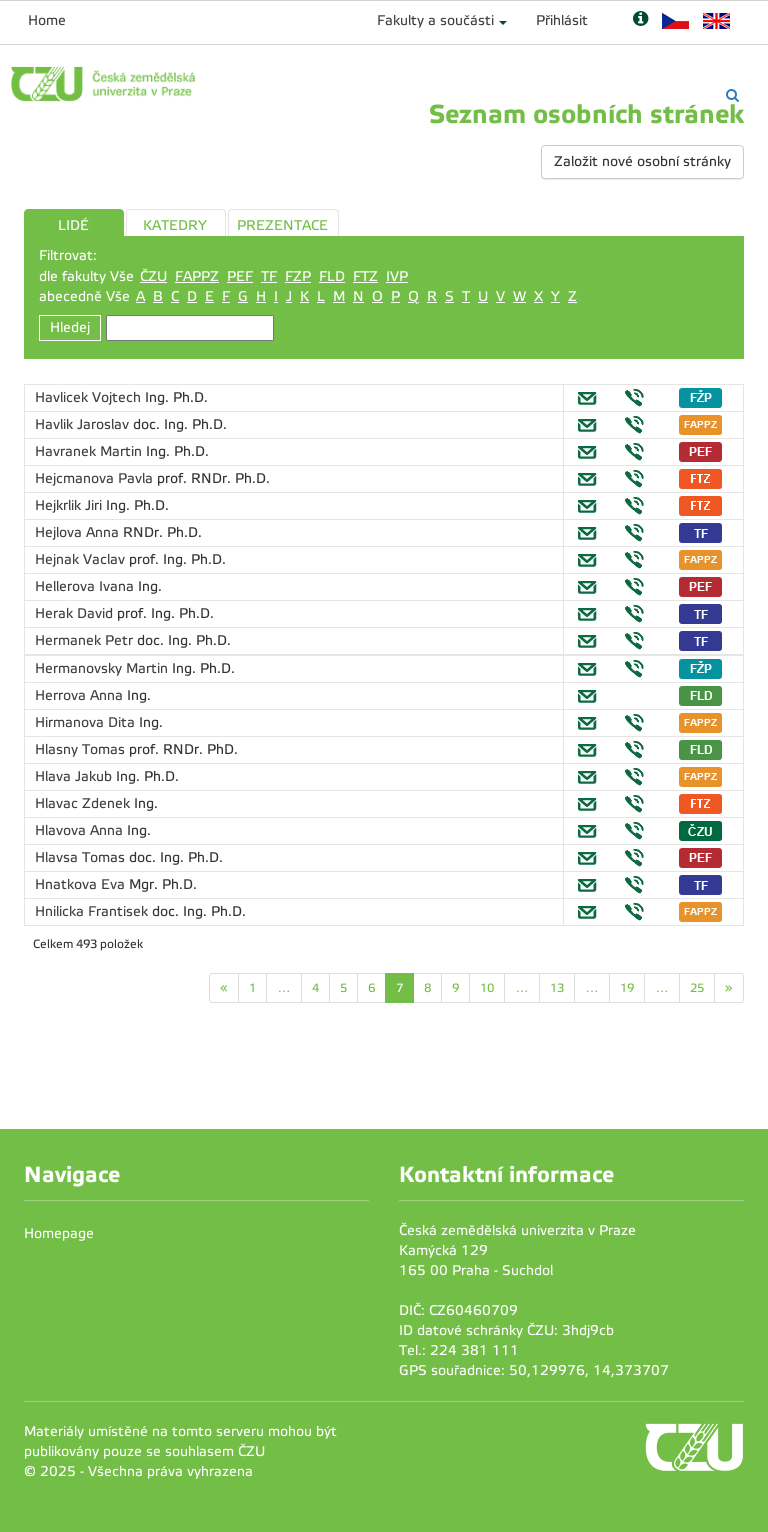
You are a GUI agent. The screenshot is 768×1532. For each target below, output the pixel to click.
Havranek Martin (90, 451)
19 (627, 988)
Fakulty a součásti (435, 20)
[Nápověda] (640, 20)
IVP (397, 276)
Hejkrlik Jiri (70, 505)
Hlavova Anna (81, 830)
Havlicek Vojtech (90, 397)
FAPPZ (197, 276)
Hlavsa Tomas (82, 857)
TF (269, 276)
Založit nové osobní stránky (642, 161)
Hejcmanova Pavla (96, 478)
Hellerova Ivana (86, 586)
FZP (298, 276)
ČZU (153, 276)
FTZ (365, 276)
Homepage (59, 1233)
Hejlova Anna (79, 532)
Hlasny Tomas (82, 749)
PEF (240, 276)
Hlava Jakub (75, 776)
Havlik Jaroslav (84, 424)
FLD (332, 276)
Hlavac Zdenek (84, 803)
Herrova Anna (81, 695)
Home (47, 20)
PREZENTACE (282, 225)
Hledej (70, 327)
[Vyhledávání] (732, 95)
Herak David (76, 613)
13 (557, 988)
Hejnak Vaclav (82, 559)
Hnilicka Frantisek (93, 911)
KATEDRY (175, 225)
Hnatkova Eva (82, 884)
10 (487, 988)
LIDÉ (73, 225)
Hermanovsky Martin (103, 668)
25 (697, 988)
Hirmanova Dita (87, 722)
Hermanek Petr (86, 640)
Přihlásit (562, 20)
